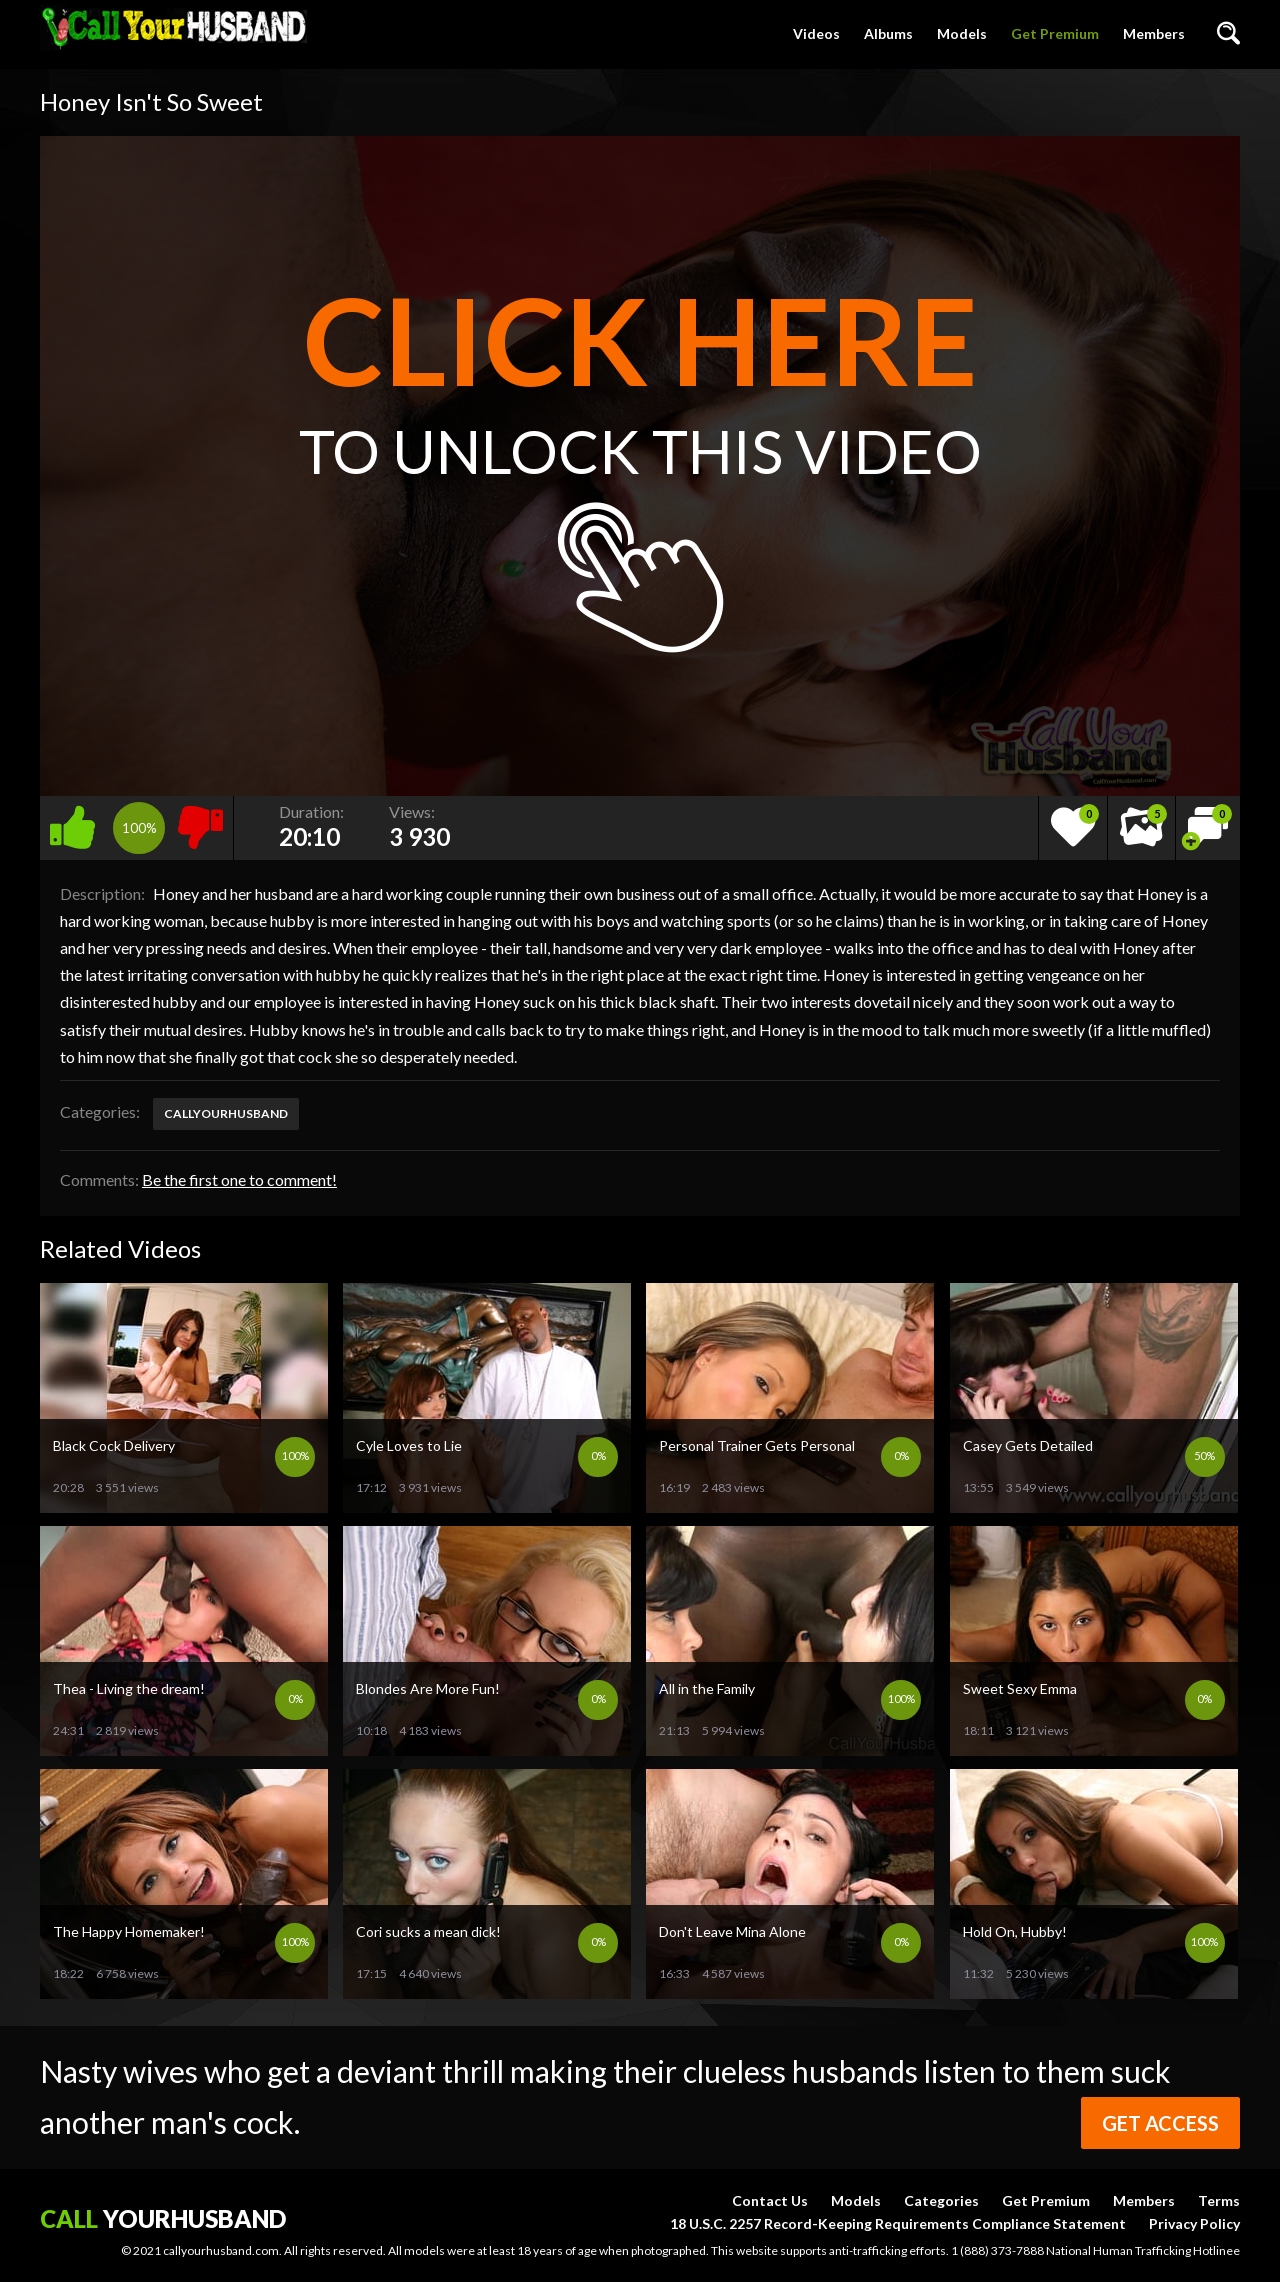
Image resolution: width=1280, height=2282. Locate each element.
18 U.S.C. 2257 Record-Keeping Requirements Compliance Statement (898, 2223)
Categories (941, 2200)
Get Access (1160, 2123)
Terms (1219, 2200)
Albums (888, 33)
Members (1154, 33)
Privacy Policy (1194, 2223)
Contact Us (770, 2200)
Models (962, 33)
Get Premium (1055, 33)
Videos (816, 33)
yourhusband (163, 2218)
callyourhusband (226, 1113)
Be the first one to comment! (239, 1179)
